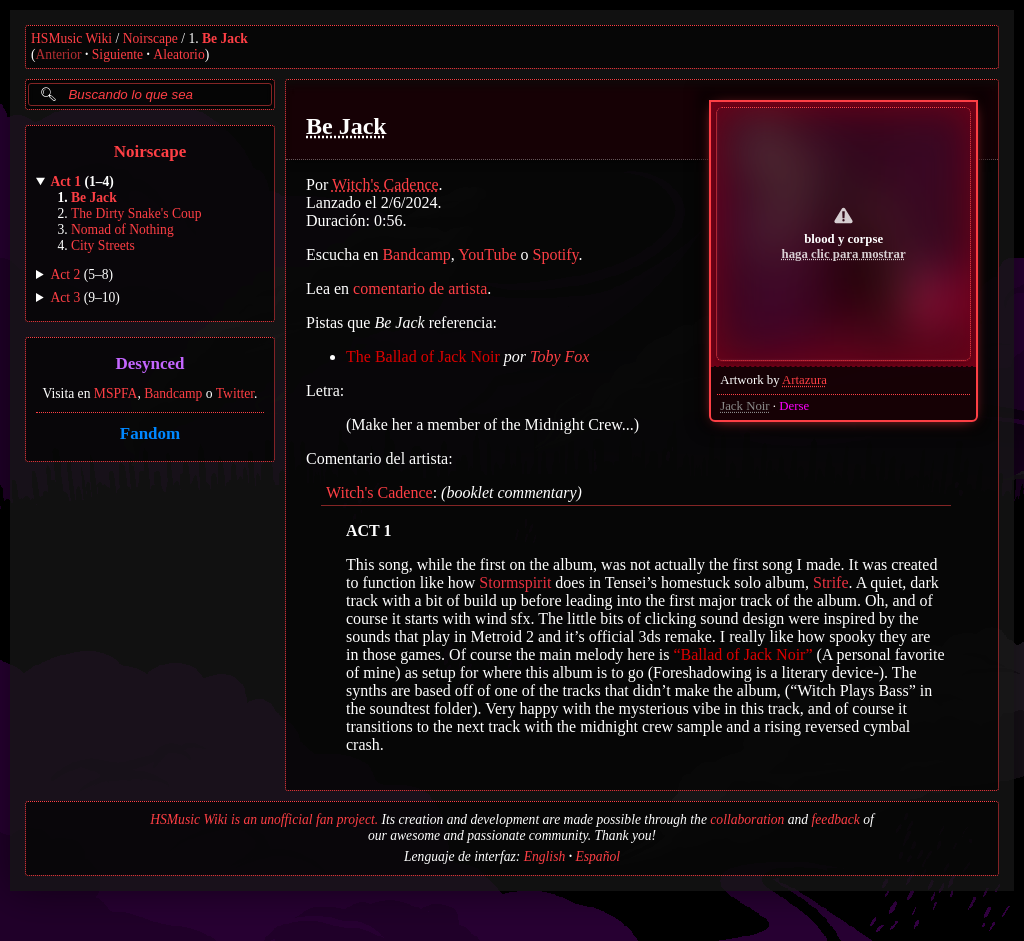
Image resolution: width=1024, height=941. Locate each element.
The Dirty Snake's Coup (136, 213)
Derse (794, 406)
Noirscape (150, 38)
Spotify (556, 254)
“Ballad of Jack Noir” (742, 654)
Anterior (59, 54)
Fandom (150, 433)
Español (597, 856)
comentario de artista (420, 288)
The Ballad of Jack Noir (423, 356)
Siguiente (117, 54)
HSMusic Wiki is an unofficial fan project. (264, 819)
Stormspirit (515, 582)
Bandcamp (173, 393)
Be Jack (225, 38)
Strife (831, 582)
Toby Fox (559, 356)
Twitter (235, 393)
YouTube (487, 254)
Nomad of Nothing (122, 229)
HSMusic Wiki (71, 38)
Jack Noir (744, 406)
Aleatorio (178, 54)
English (545, 856)
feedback (836, 819)
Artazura (804, 380)
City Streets (103, 245)
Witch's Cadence (385, 184)
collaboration (747, 819)
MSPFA (116, 393)
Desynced (150, 364)
